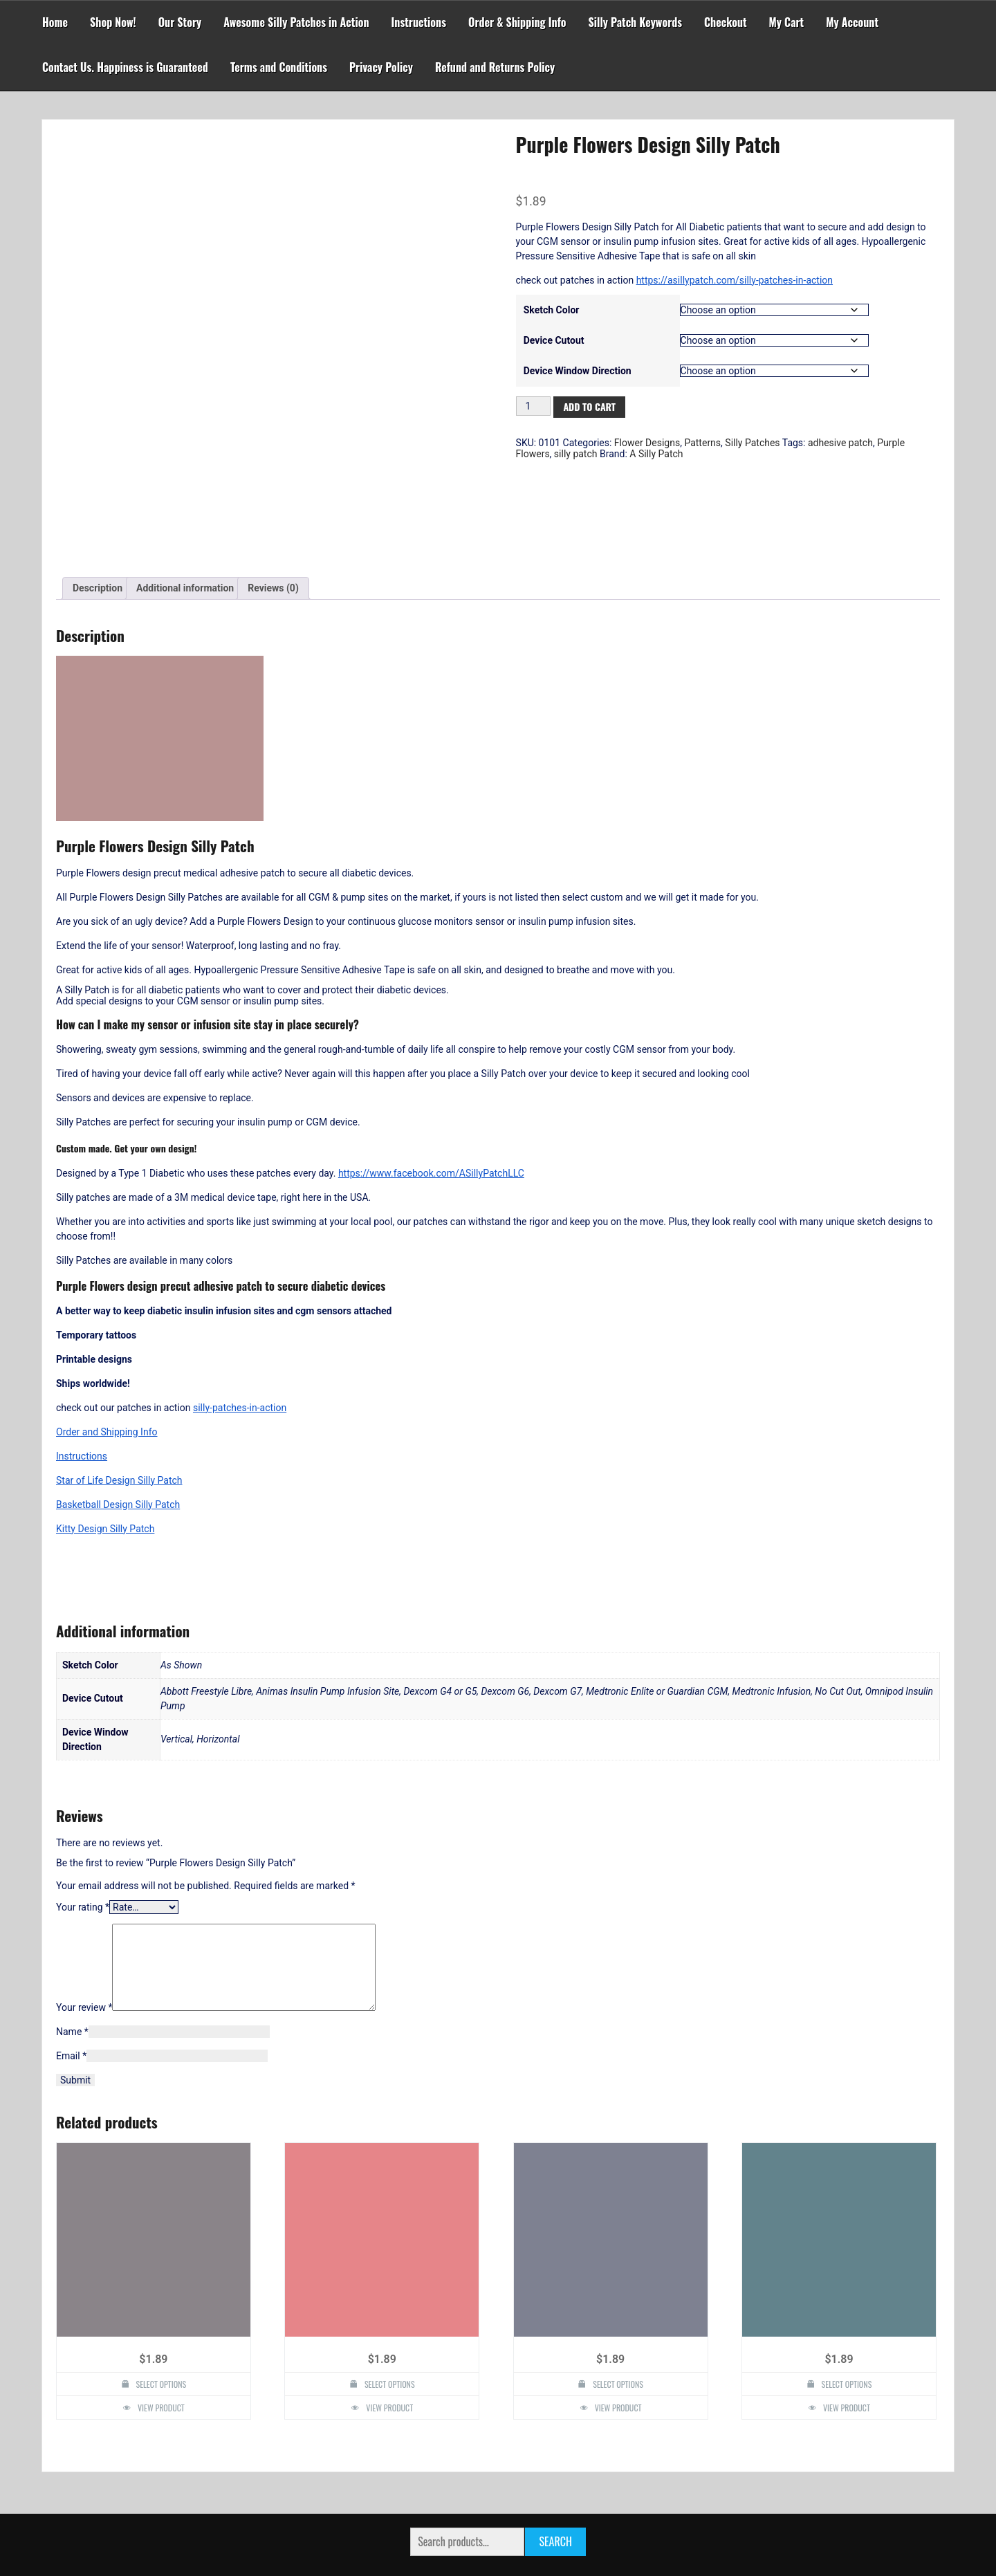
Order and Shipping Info (107, 1345)
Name (72, 1961)
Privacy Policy (381, 67)
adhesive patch (840, 442)
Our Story (180, 22)
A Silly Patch (656, 453)
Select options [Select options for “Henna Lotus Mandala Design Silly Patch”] (390, 2314)
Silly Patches (752, 442)
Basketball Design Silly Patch (118, 1418)
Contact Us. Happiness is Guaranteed (125, 67)
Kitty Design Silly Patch (105, 1442)
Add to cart (589, 406)
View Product (161, 2338)
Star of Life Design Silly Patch (119, 1393)
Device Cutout (554, 340)
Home (55, 22)
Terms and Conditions (278, 67)
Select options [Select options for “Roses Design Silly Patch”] (618, 2314)
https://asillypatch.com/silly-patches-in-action (734, 280)
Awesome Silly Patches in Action (296, 22)
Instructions (419, 22)
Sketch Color (552, 309)
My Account (852, 22)
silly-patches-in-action (239, 1321)
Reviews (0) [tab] (273, 502)
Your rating (82, 1820)
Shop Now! (113, 22)
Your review (84, 1937)
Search (555, 2472)
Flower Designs (647, 442)
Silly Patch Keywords (636, 22)
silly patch (576, 453)
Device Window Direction (577, 370)
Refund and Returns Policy (495, 67)
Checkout (725, 22)
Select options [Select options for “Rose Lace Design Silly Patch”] (847, 2314)
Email (71, 1985)
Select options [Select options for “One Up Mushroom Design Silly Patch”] (161, 2314)
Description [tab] (97, 502)
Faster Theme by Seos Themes (559, 2558)
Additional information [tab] (185, 502)
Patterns (702, 442)
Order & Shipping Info (517, 22)
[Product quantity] (533, 406)
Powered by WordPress (497, 2535)
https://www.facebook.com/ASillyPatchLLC (431, 1086)
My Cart (786, 22)
